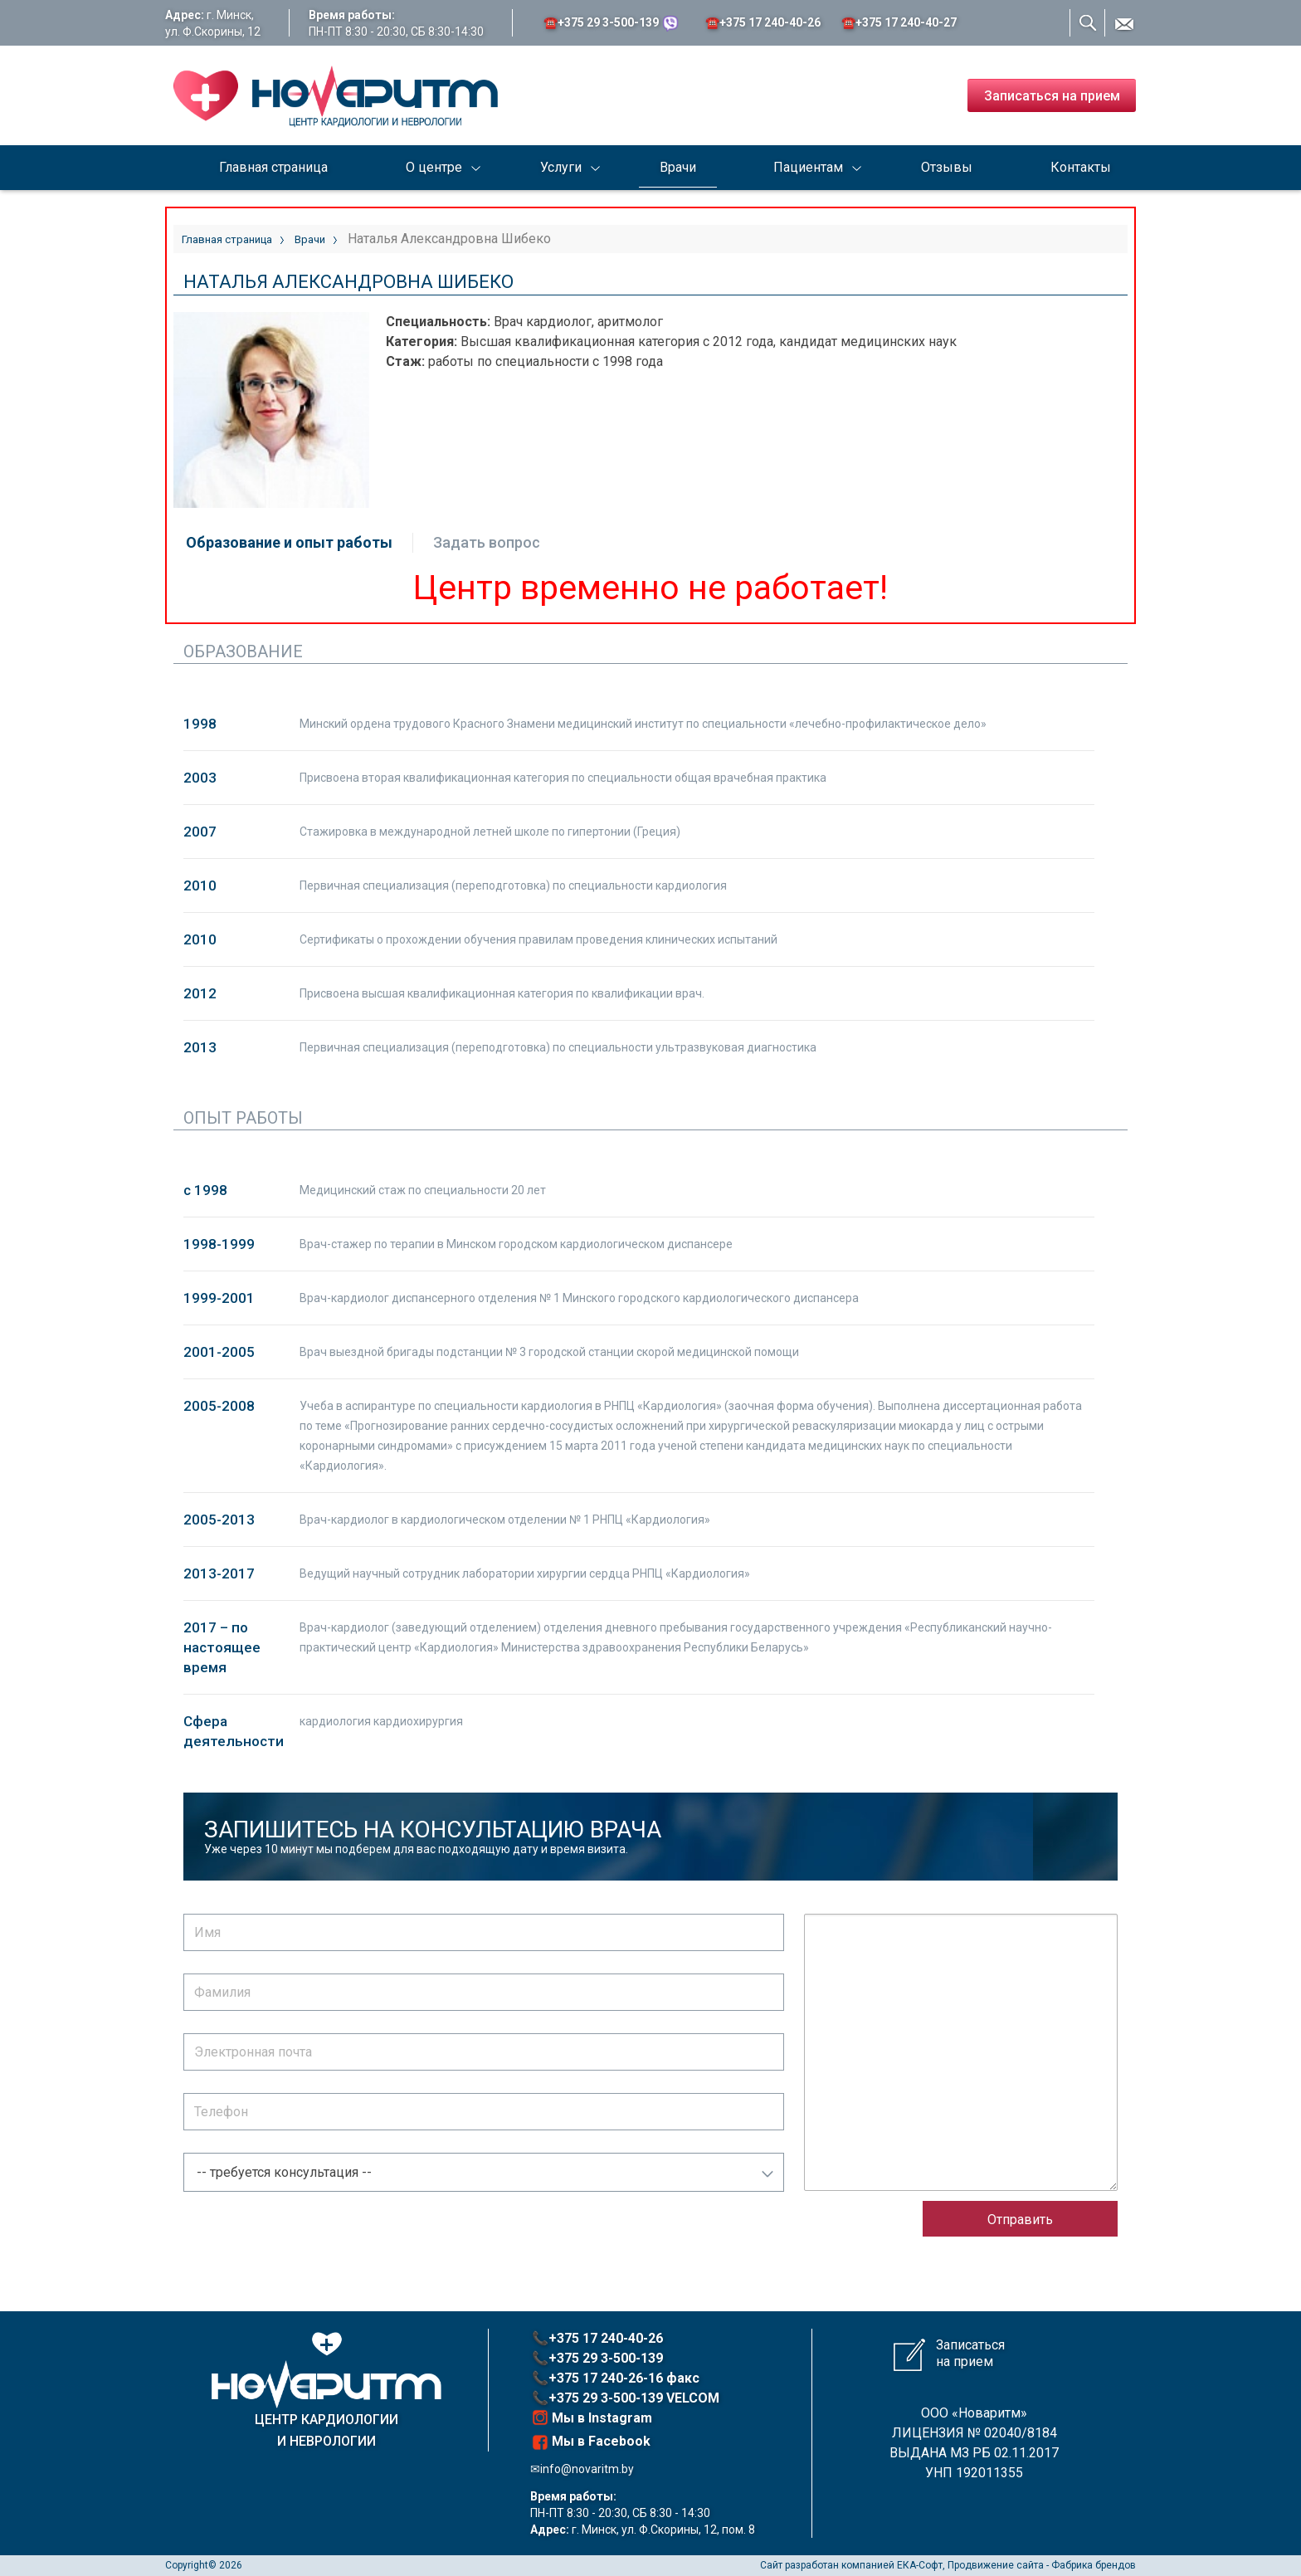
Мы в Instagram (592, 2417)
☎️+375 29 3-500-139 (611, 23)
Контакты (1080, 167)
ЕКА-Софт (920, 2565)
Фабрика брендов (1093, 2565)
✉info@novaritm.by (582, 2469)
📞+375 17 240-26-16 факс (615, 2378)
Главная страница (273, 167)
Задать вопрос (486, 542)
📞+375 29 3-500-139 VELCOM (625, 2398)
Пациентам (808, 167)
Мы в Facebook (591, 2442)
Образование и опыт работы (289, 542)
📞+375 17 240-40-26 (597, 2338)
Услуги (561, 167)
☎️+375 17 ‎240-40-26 (763, 22)
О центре (434, 167)
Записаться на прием (1052, 96)
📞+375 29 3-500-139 (597, 2358)
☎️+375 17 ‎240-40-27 (899, 22)
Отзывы (946, 167)
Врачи (678, 167)
